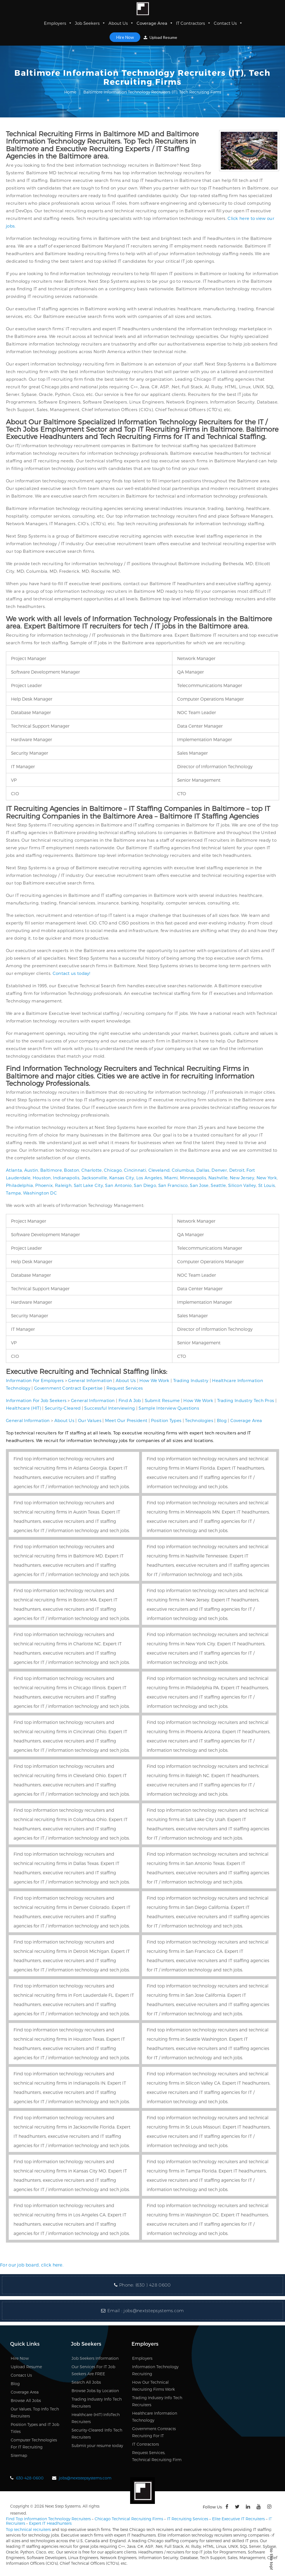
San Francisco (173, 1185)
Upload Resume (160, 37)
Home (70, 92)
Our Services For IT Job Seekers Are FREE (93, 2370)
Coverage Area (155, 23)
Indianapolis (66, 1177)
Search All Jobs (86, 2382)
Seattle (218, 1185)
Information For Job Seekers (36, 1400)
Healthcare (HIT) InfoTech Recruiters (96, 2418)
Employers (58, 23)
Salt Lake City (88, 1185)
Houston (42, 1177)
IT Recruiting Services (187, 2518)
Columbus (183, 1170)
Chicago (113, 1170)
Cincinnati (135, 1170)
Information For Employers (35, 1380)
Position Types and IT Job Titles (35, 2428)
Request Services (124, 1387)
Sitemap (19, 2455)
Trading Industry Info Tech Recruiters (97, 2402)
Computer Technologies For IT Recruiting (34, 2443)
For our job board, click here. (31, 2264)
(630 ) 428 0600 (153, 2285)
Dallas (203, 1170)
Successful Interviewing (109, 1407)
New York (267, 1177)
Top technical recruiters (28, 2529)
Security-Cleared (63, 1407)
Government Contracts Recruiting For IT (154, 2432)
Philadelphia (19, 1185)
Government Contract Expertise (68, 1387)
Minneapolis (193, 1177)
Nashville (218, 1177)
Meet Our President (126, 1420)
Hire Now (125, 37)
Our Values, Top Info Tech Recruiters (35, 2412)
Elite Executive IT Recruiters (238, 2518)
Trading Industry (191, 1380)
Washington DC (40, 1192)
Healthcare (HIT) (23, 1407)
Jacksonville (94, 1177)
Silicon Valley (242, 1185)
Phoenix (44, 1185)
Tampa (13, 1192)
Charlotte (91, 1170)
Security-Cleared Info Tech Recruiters (97, 2433)
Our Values (89, 1420)
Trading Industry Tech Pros (245, 1400)
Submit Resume (162, 1400)
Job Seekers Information (95, 2358)
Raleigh (63, 1185)
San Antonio (118, 1185)
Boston (71, 1170)
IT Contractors (193, 23)
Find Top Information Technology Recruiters (48, 2518)
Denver (219, 1170)
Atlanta (14, 1170)
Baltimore (51, 1170)
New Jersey (242, 1177)
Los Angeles (149, 1177)
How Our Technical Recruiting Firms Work (153, 2386)
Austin (31, 1170)
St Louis (266, 1185)
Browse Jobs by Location (95, 2390)
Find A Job (130, 1400)
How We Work (154, 1380)
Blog (222, 1420)
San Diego (145, 1185)
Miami (171, 1177)
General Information (90, 1380)
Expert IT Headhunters (50, 2523)
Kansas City (121, 1177)
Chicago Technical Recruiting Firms (129, 2518)
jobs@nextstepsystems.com (154, 2310)
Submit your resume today (97, 2445)
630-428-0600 (30, 2477)
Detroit (236, 1170)
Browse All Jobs (26, 2400)
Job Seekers (90, 23)
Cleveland (159, 1170)
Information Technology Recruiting (155, 2370)
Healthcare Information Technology (154, 2417)
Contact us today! (71, 973)
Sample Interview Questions (169, 1407)
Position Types (166, 1420)
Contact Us (228, 23)
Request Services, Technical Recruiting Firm (157, 2456)
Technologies (199, 1420)
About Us (121, 23)
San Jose (199, 1185)
